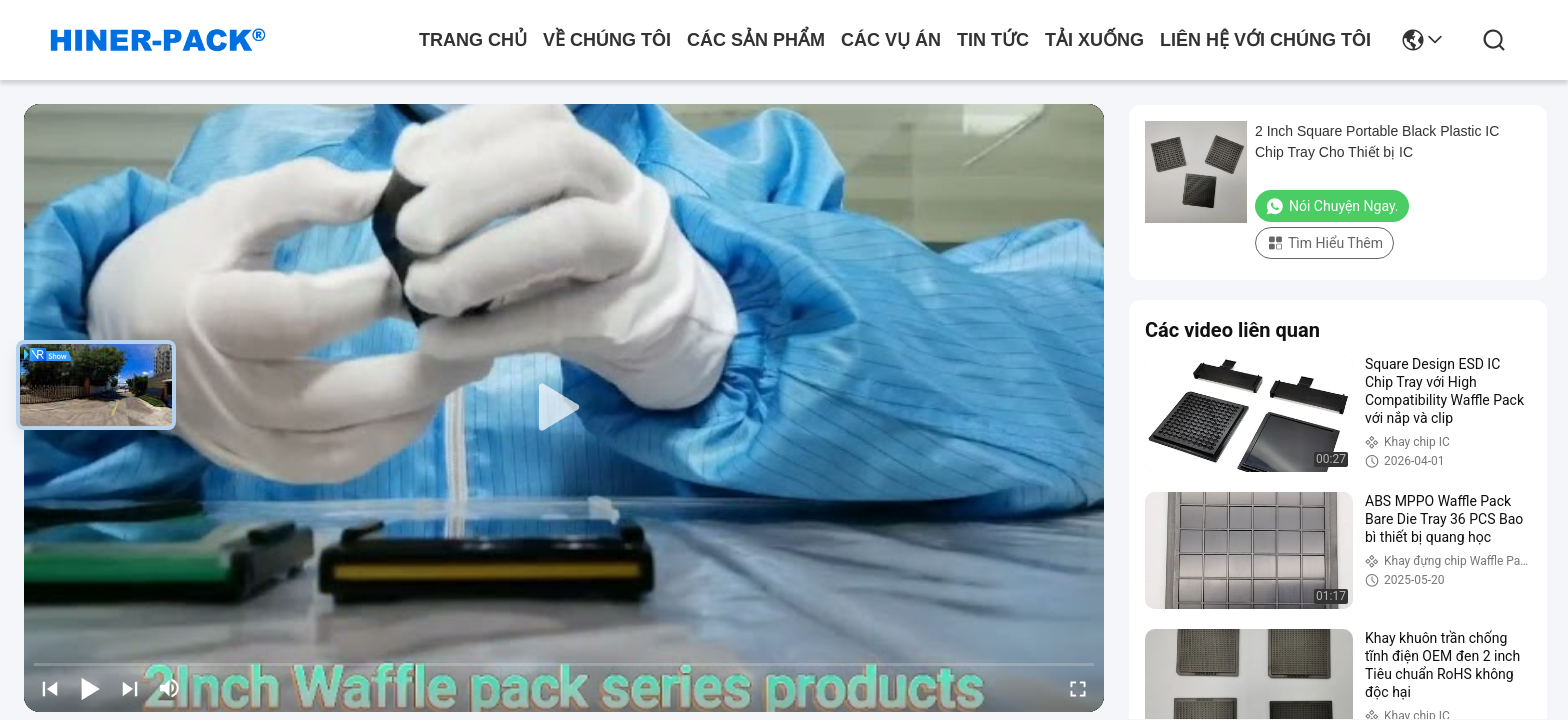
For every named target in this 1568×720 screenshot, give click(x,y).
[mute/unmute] (170, 688)
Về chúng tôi (607, 40)
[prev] (50, 688)
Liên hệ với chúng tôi (1265, 40)
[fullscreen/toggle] (1078, 688)
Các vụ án (891, 40)
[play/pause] (90, 688)
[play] (564, 408)
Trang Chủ (473, 40)
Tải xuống (1094, 40)
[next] (130, 688)
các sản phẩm (756, 40)
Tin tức (993, 40)
